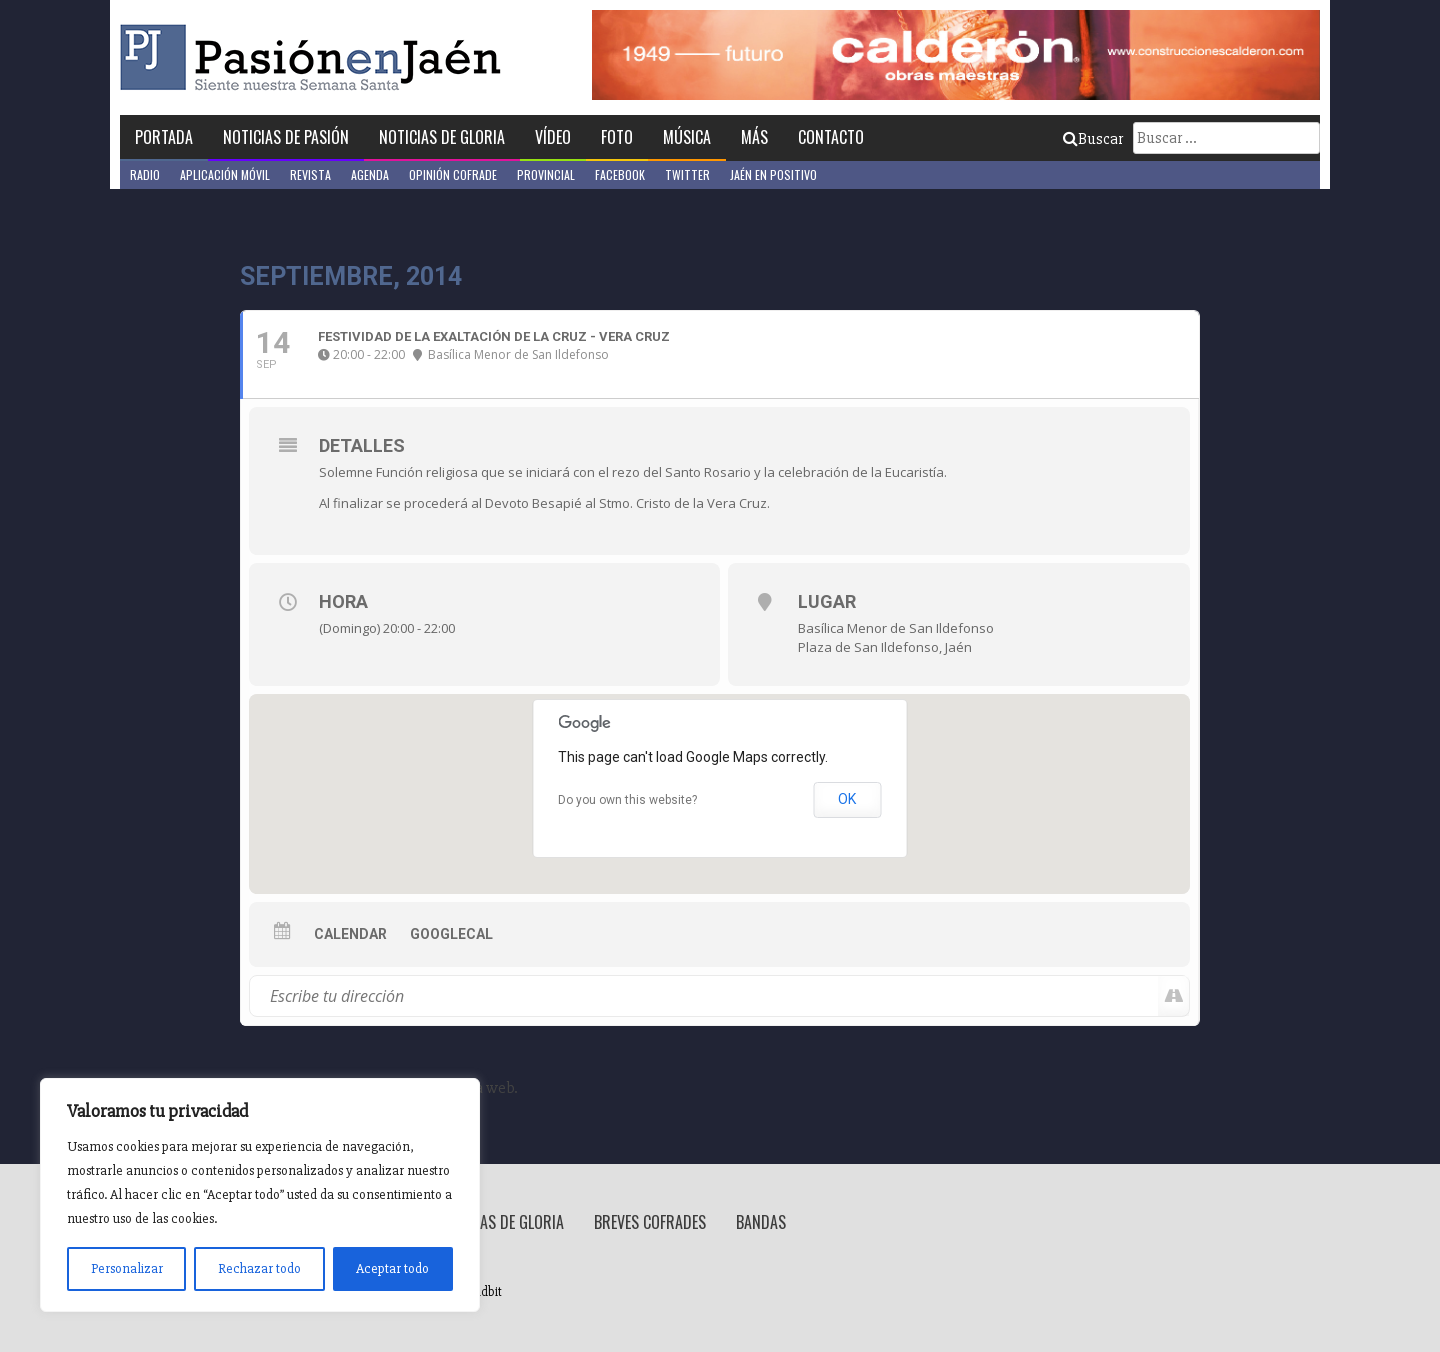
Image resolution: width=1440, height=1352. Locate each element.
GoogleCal (451, 934)
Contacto (831, 137)
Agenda (370, 174)
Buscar (1093, 139)
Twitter (687, 174)
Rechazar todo (259, 1268)
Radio (145, 174)
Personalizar (127, 1268)
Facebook (620, 174)
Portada (164, 137)
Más (754, 137)
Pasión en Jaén (316, 57)
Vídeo (553, 137)
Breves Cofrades (650, 1222)
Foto (617, 137)
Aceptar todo (392, 1268)
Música (687, 137)
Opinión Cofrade (453, 174)
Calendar (350, 934)
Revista (310, 174)
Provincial (546, 174)
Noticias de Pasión (286, 137)
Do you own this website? (627, 800)
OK (847, 799)
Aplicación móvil (225, 174)
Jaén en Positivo (773, 174)
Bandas (761, 1222)
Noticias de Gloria (442, 137)
